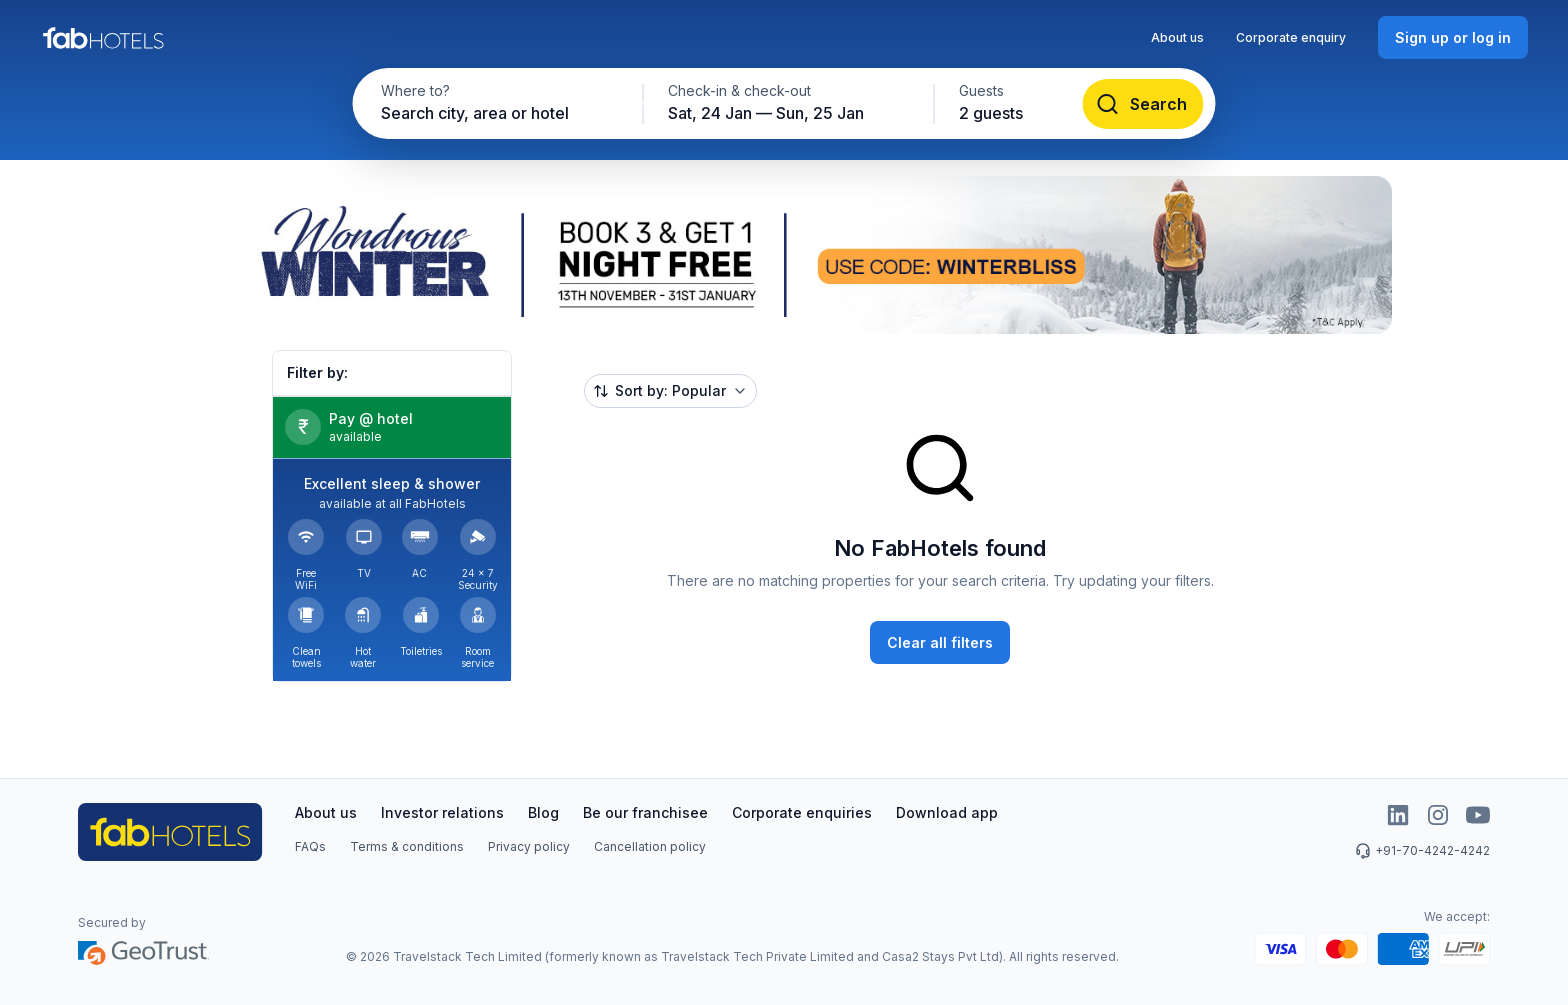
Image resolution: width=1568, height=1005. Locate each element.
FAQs (310, 846)
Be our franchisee (645, 812)
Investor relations (442, 812)
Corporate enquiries (802, 812)
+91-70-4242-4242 (1422, 851)
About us (1177, 37)
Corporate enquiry (1291, 37)
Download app (947, 812)
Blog (543, 812)
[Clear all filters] (940, 642)
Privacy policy (529, 846)
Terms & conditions (407, 846)
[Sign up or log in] (1453, 37)
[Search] (1143, 104)
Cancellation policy (650, 846)
